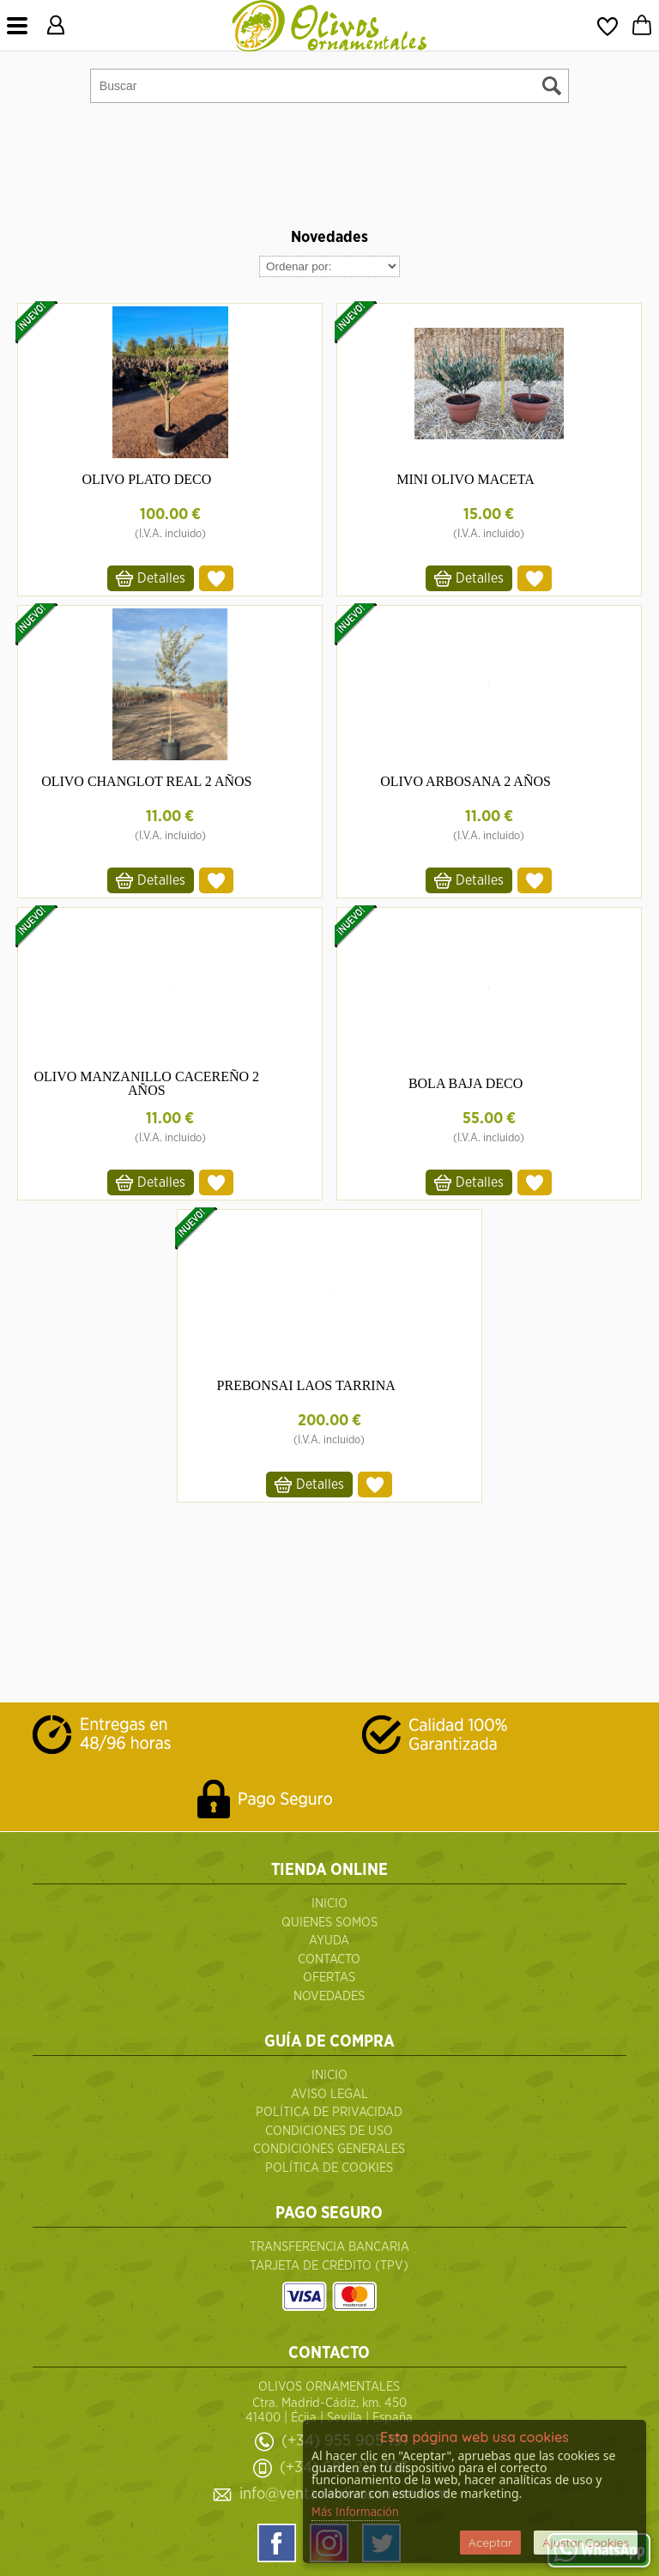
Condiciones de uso (329, 2131)
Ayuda (329, 1940)
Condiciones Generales (329, 2149)
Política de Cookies (329, 2168)
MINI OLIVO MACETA (465, 479)
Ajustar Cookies (585, 2542)
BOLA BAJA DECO (465, 1083)
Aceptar (490, 2542)
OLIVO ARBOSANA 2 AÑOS (465, 781)
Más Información (355, 2512)
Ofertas (329, 1977)
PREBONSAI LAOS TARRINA (306, 1385)
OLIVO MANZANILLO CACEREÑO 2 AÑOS (146, 1083)
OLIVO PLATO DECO (146, 479)
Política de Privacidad (329, 2112)
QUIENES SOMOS (329, 1922)
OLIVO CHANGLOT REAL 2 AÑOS (146, 781)
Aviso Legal (329, 2094)
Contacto (329, 1959)
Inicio (329, 1903)
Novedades (329, 1996)
